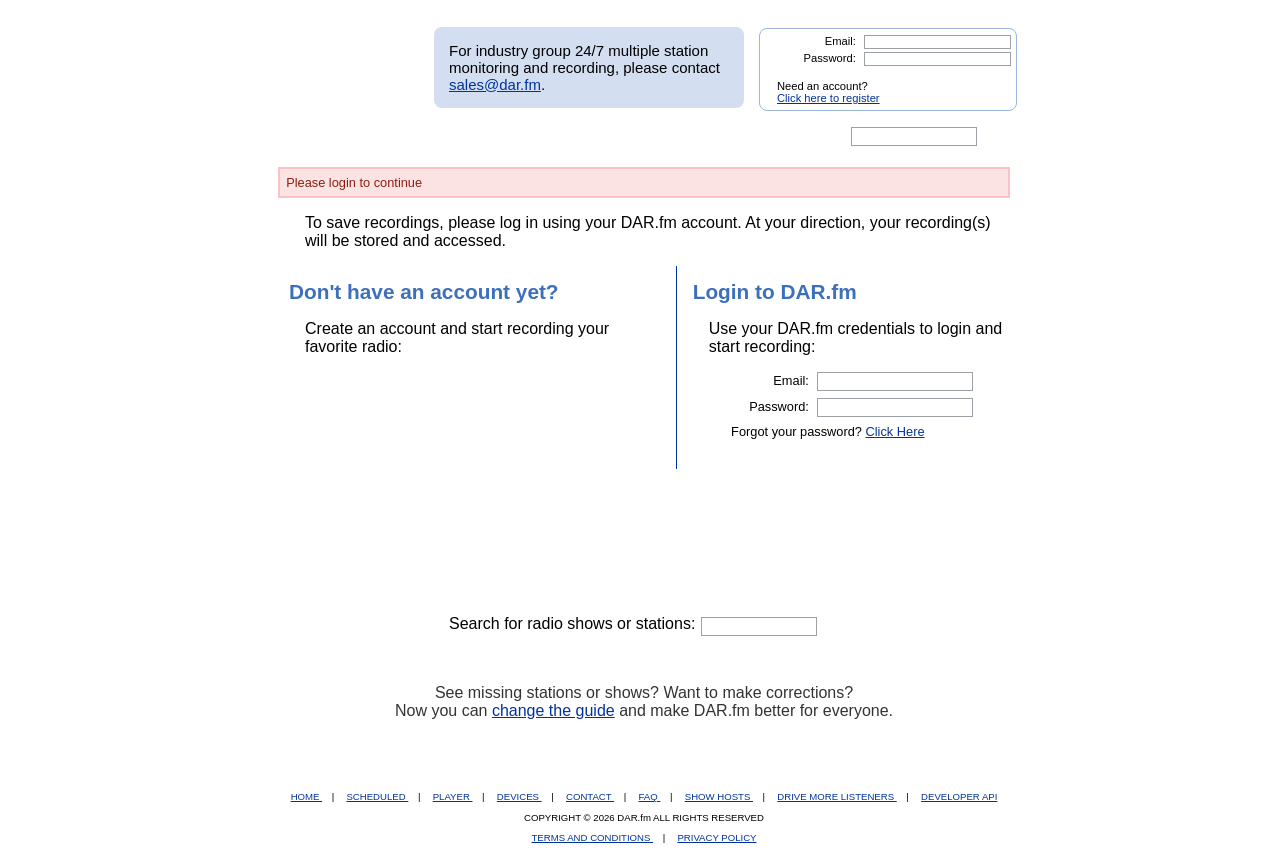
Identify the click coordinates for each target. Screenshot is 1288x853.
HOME (306, 796)
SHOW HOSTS (719, 796)
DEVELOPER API (959, 796)
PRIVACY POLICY (716, 837)
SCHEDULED (377, 796)
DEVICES (519, 796)
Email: (840, 41)
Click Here (895, 431)
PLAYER (453, 796)
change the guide (553, 710)
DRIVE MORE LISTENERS (836, 796)
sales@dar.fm (495, 84)
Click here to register (828, 98)
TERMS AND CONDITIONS (593, 837)
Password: (830, 58)
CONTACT (590, 796)
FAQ (650, 796)
